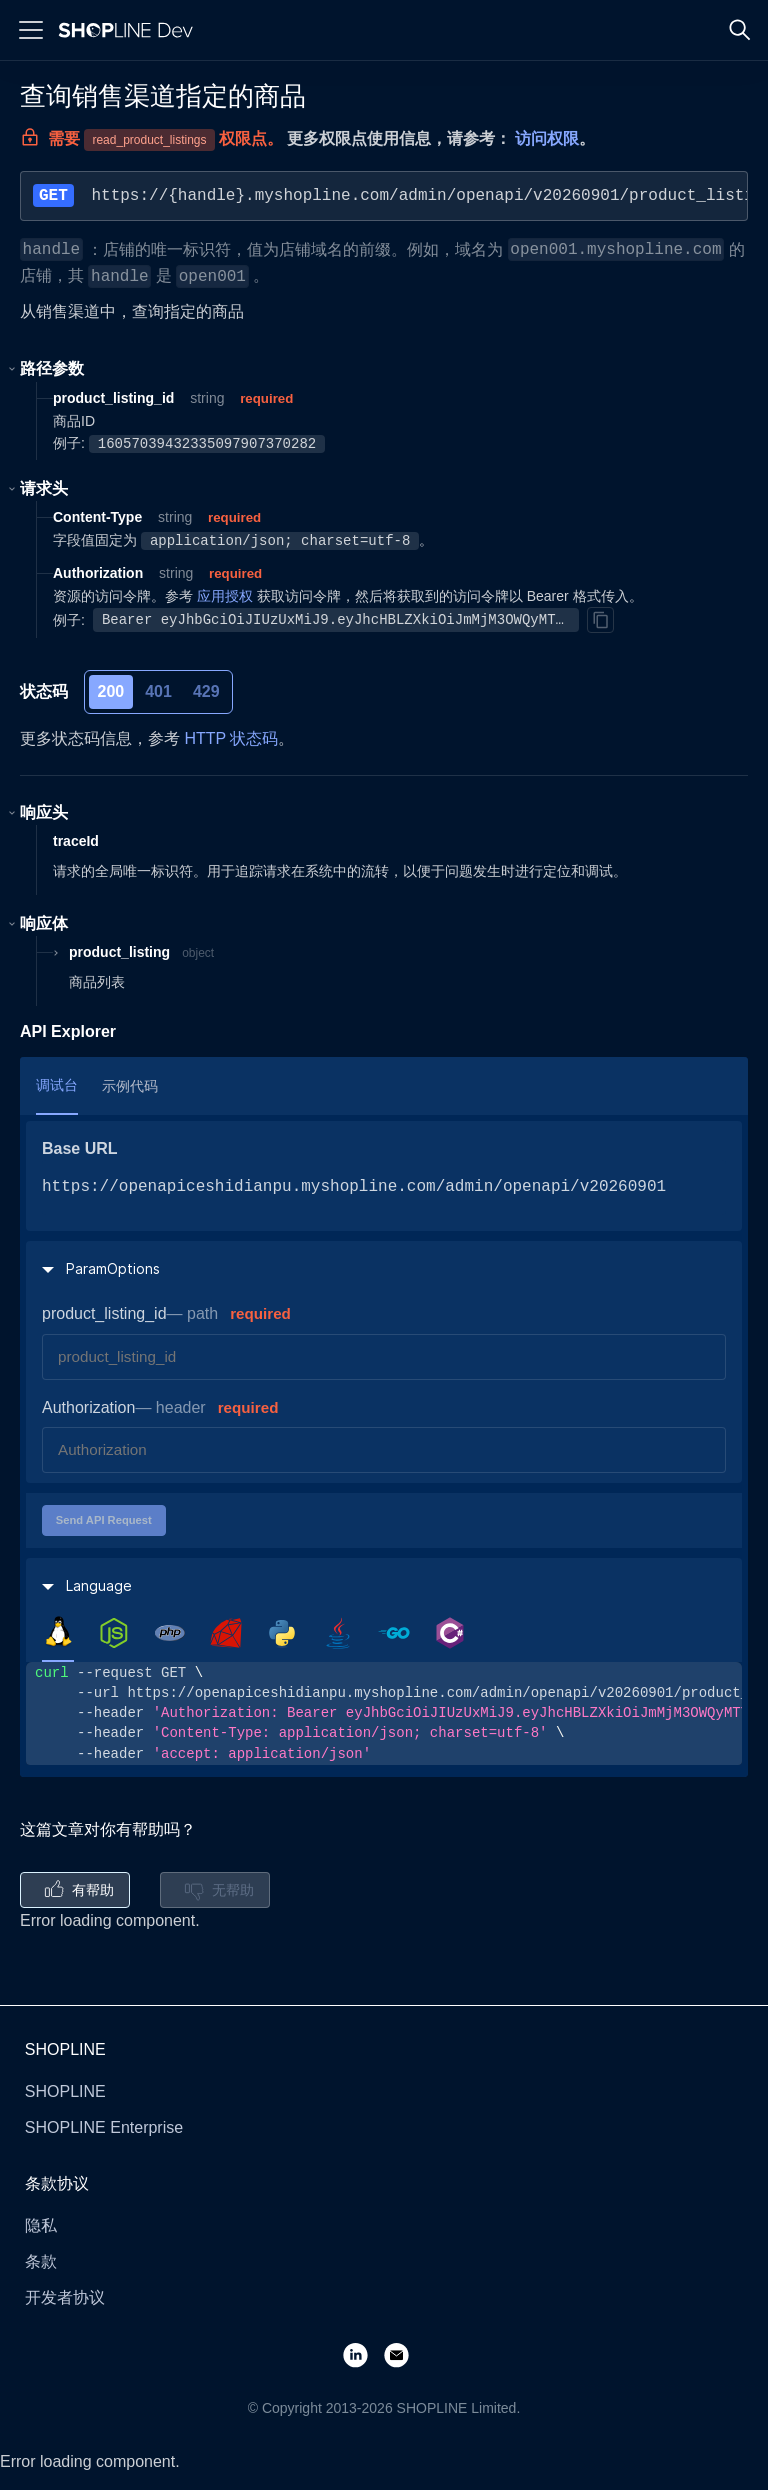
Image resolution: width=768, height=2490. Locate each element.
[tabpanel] (384, 1713)
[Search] (740, 30)
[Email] (404, 2353)
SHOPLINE (65, 2091)
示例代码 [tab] (130, 1086)
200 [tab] (111, 691)
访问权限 (547, 138)
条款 (41, 2261)
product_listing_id (104, 1313)
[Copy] (600, 620)
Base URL (80, 1148)
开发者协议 (65, 2297)
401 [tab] (158, 691)
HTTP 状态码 (231, 738)
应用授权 (225, 596)
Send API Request (104, 1520)
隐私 (41, 2225)
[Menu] (31, 30)
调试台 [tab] (57, 1085)
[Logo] (130, 30)
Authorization (88, 1407)
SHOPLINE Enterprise (104, 2127)
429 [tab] (206, 691)
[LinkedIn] (363, 2353)
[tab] (58, 1632)
